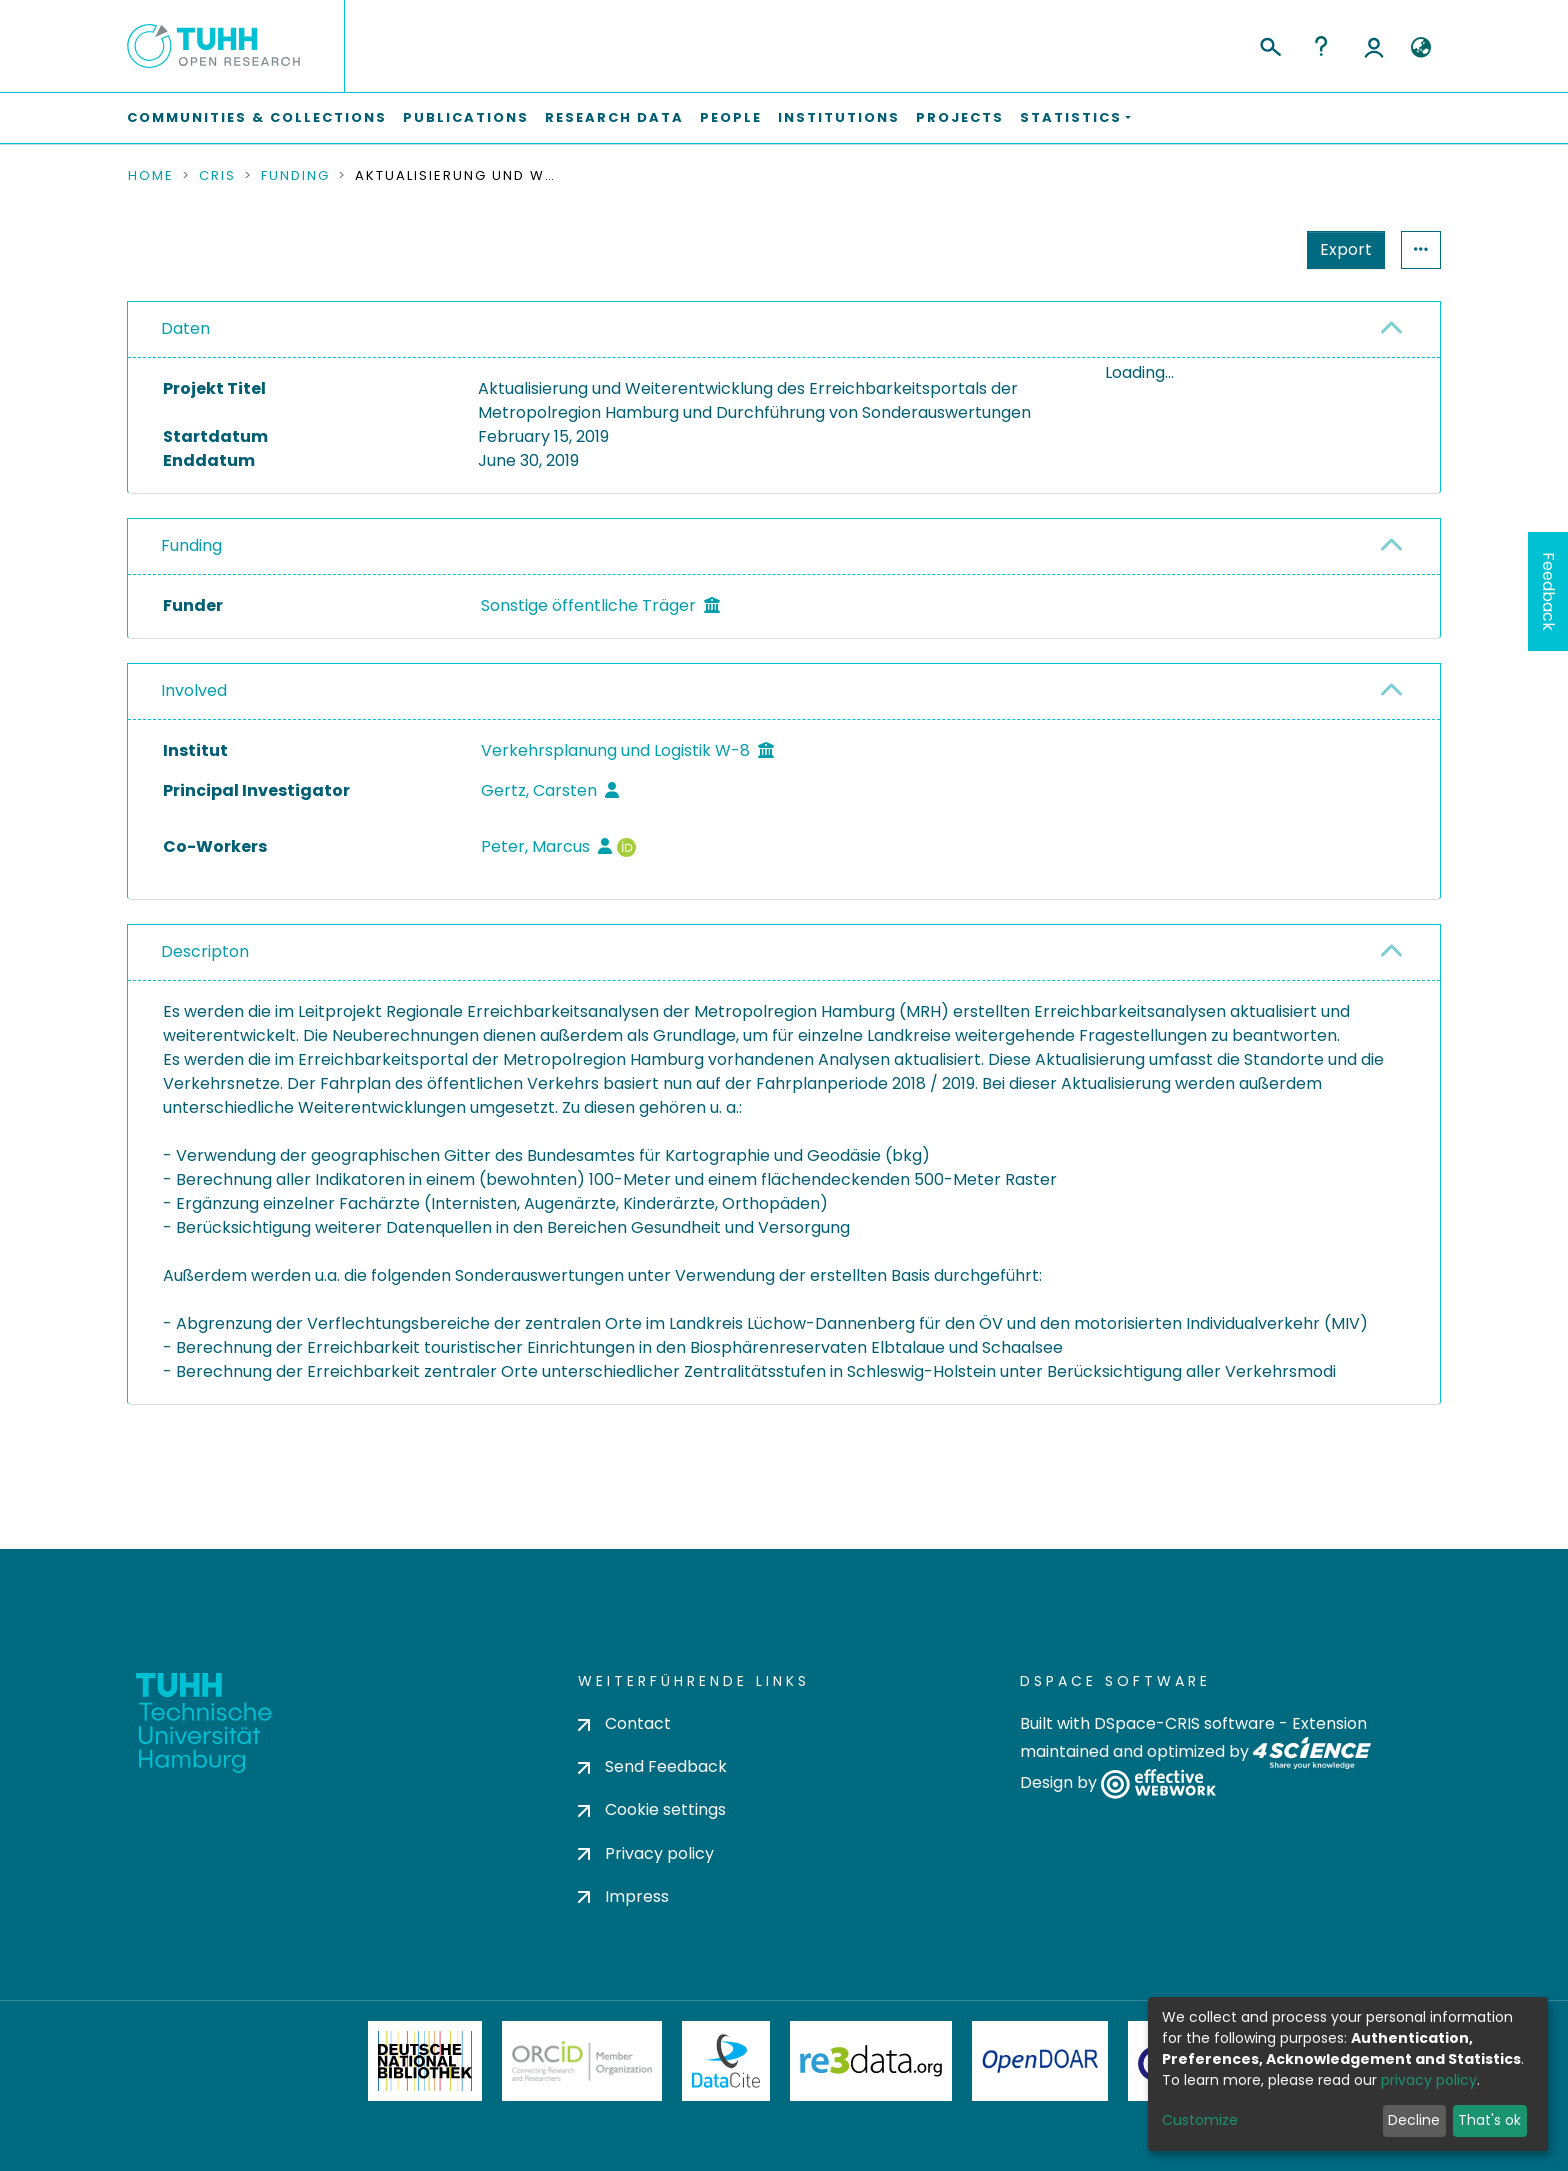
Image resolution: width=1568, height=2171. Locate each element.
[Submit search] (1269, 44)
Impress (623, 1896)
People (731, 117)
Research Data (614, 117)
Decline (1414, 2120)
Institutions (839, 117)
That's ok (1489, 2120)
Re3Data (871, 2061)
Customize (1200, 2120)
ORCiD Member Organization (582, 2061)
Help (1321, 46)
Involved (194, 755)
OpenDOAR (1040, 2061)
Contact (624, 1723)
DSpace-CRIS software (1184, 1723)
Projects (960, 117)
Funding (295, 176)
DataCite (726, 2061)
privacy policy (1429, 2080)
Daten (185, 328)
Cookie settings (652, 1810)
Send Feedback (652, 1767)
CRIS (217, 176)
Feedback (1548, 591)
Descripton (205, 1016)
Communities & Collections (257, 117)
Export (1346, 249)
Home (151, 176)
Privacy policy (646, 1853)
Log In (1374, 46)
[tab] (784, 330)
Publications (466, 117)
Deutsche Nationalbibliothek (425, 2061)
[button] (1420, 48)
